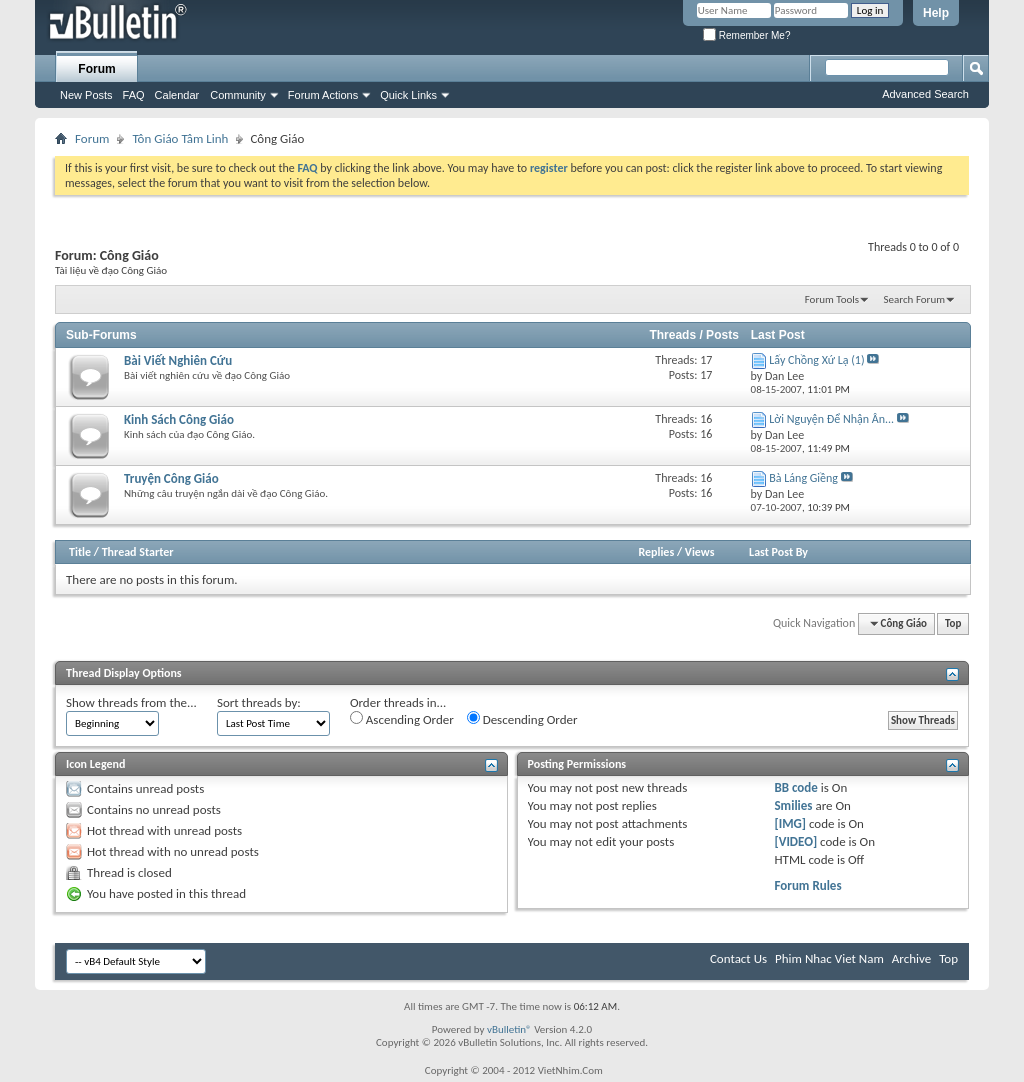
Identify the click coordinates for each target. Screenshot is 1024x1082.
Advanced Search (925, 94)
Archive (911, 958)
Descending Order (522, 719)
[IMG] (790, 823)
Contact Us (738, 958)
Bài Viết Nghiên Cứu (178, 360)
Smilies (793, 805)
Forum (96, 69)
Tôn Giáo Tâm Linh (180, 138)
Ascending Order (402, 719)
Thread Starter (138, 552)
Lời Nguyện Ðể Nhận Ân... (831, 419)
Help (936, 13)
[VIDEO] (795, 841)
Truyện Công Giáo (171, 478)
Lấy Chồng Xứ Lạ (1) (816, 360)
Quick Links (408, 95)
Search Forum (915, 299)
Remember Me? (746, 35)
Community (238, 95)
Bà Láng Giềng (803, 478)
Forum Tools (832, 299)
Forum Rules (807, 885)
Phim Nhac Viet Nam (829, 958)
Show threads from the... (131, 702)
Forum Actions (323, 95)
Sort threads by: (259, 702)
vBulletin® (509, 1029)
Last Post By (778, 552)
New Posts (86, 95)
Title (80, 552)
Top (953, 623)
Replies (656, 552)
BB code (795, 787)
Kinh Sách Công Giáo (179, 419)
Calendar (177, 95)
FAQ (134, 95)
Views (700, 552)
